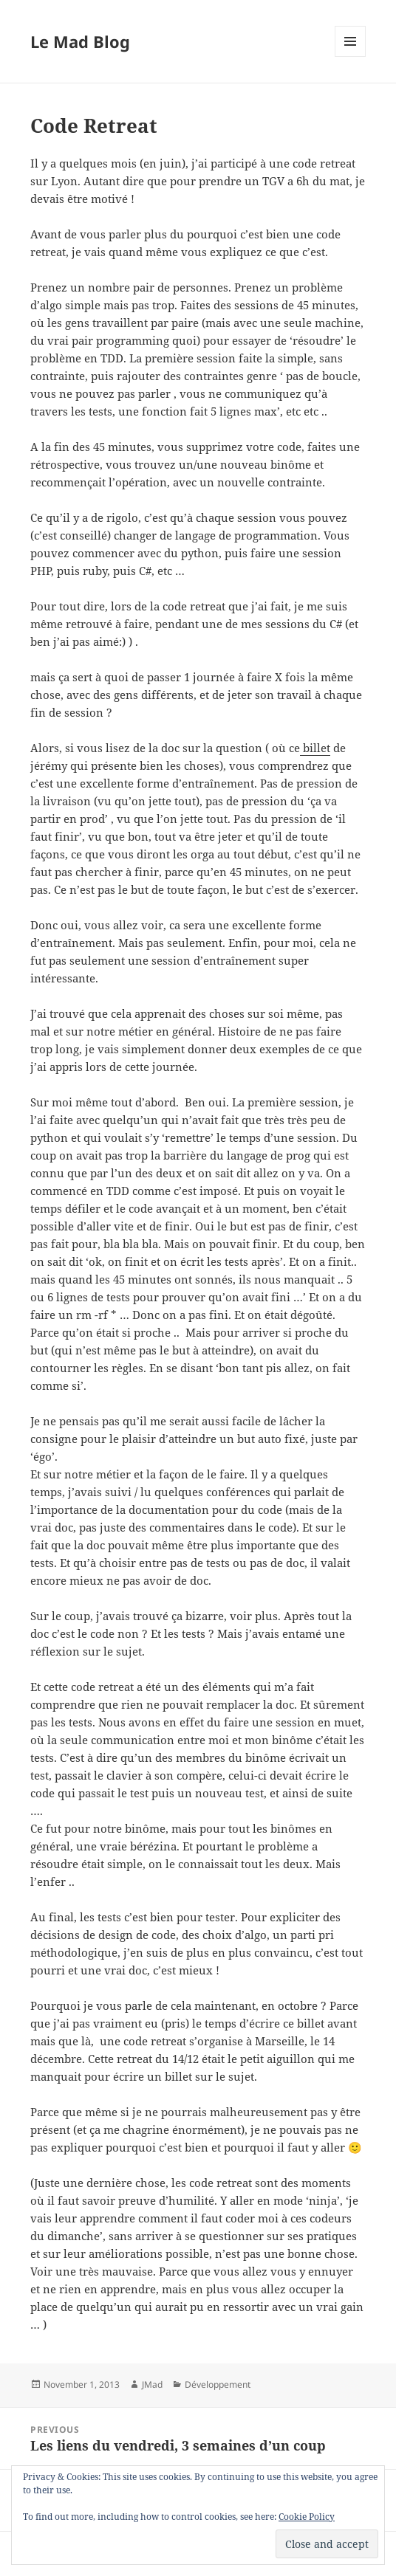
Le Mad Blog (80, 41)
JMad (152, 2384)
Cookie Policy (307, 2516)
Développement (217, 2384)
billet (315, 747)
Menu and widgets (350, 56)
